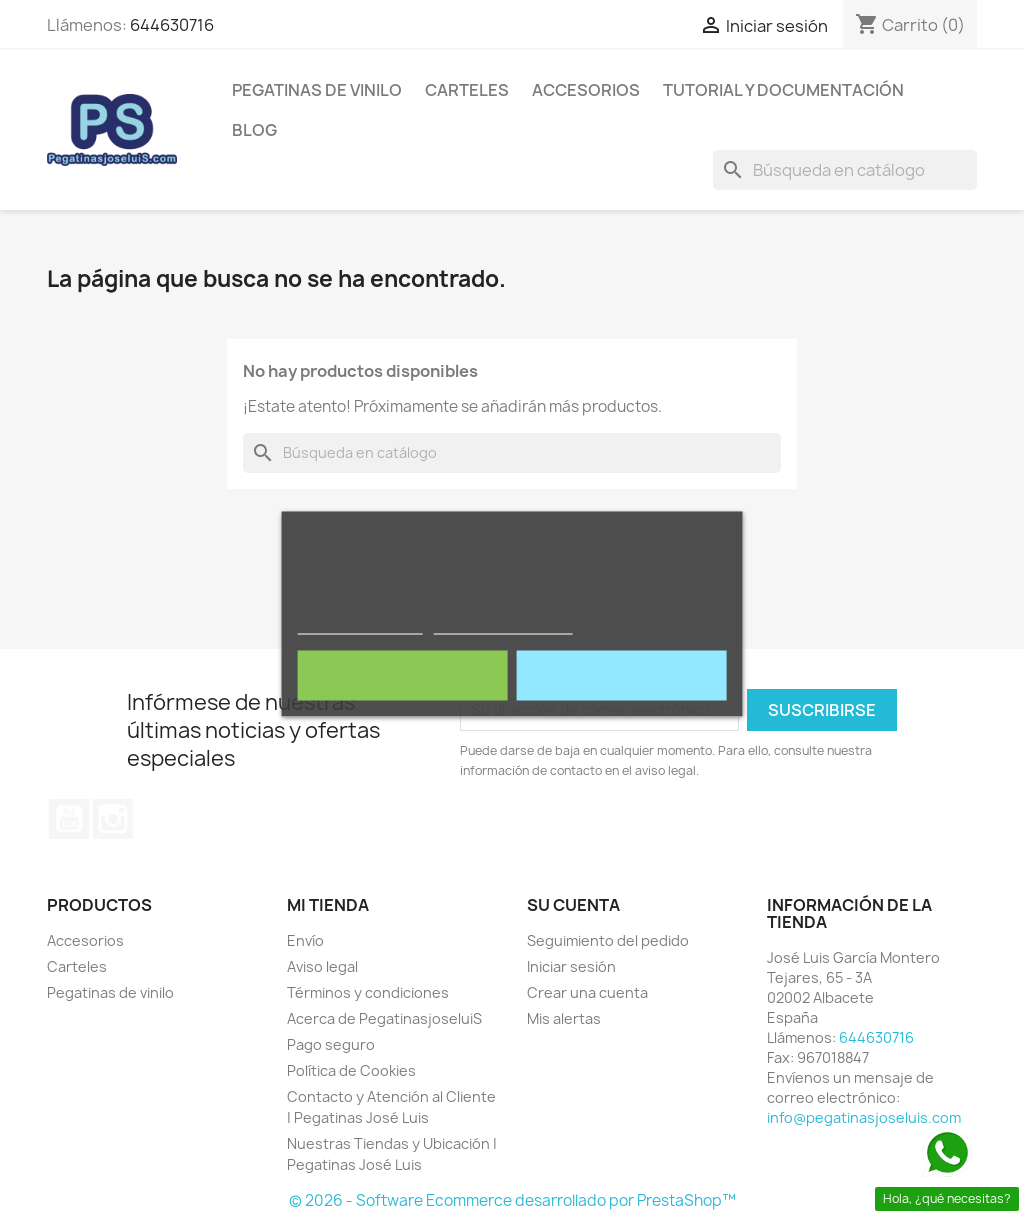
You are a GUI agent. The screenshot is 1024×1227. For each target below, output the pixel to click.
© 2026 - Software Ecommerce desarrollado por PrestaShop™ (512, 1200)
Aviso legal (322, 966)
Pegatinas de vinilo (317, 90)
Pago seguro (331, 1044)
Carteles (467, 90)
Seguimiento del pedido (608, 940)
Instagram (113, 819)
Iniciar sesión (571, 966)
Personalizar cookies (503, 624)
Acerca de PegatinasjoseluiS (384, 1018)
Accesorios (586, 90)
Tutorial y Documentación (783, 90)
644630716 (172, 25)
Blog (254, 130)
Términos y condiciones (368, 992)
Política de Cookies (351, 1070)
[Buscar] (845, 170)
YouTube (69, 819)
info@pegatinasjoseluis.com (864, 1117)
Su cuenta (573, 905)
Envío (305, 940)
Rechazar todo (402, 675)
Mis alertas (564, 1018)
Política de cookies (360, 624)
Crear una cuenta (587, 992)
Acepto (621, 675)
